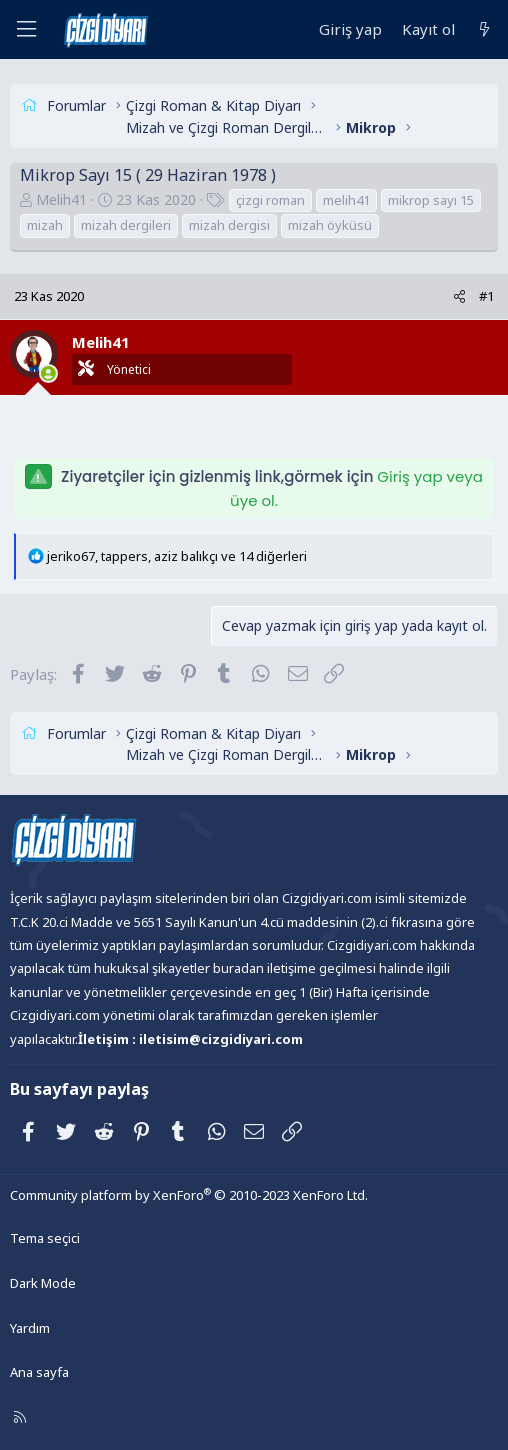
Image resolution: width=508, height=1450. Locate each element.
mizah (45, 225)
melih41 (346, 200)
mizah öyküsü (330, 225)
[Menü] (26, 29)
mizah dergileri (126, 225)
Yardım (30, 1328)
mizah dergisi (229, 225)
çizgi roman (270, 200)
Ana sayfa (39, 1372)
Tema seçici (45, 1238)
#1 (486, 296)
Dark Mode (43, 1283)
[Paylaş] (459, 296)
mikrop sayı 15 (431, 200)
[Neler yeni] (484, 29)
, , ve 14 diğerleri (177, 556)
